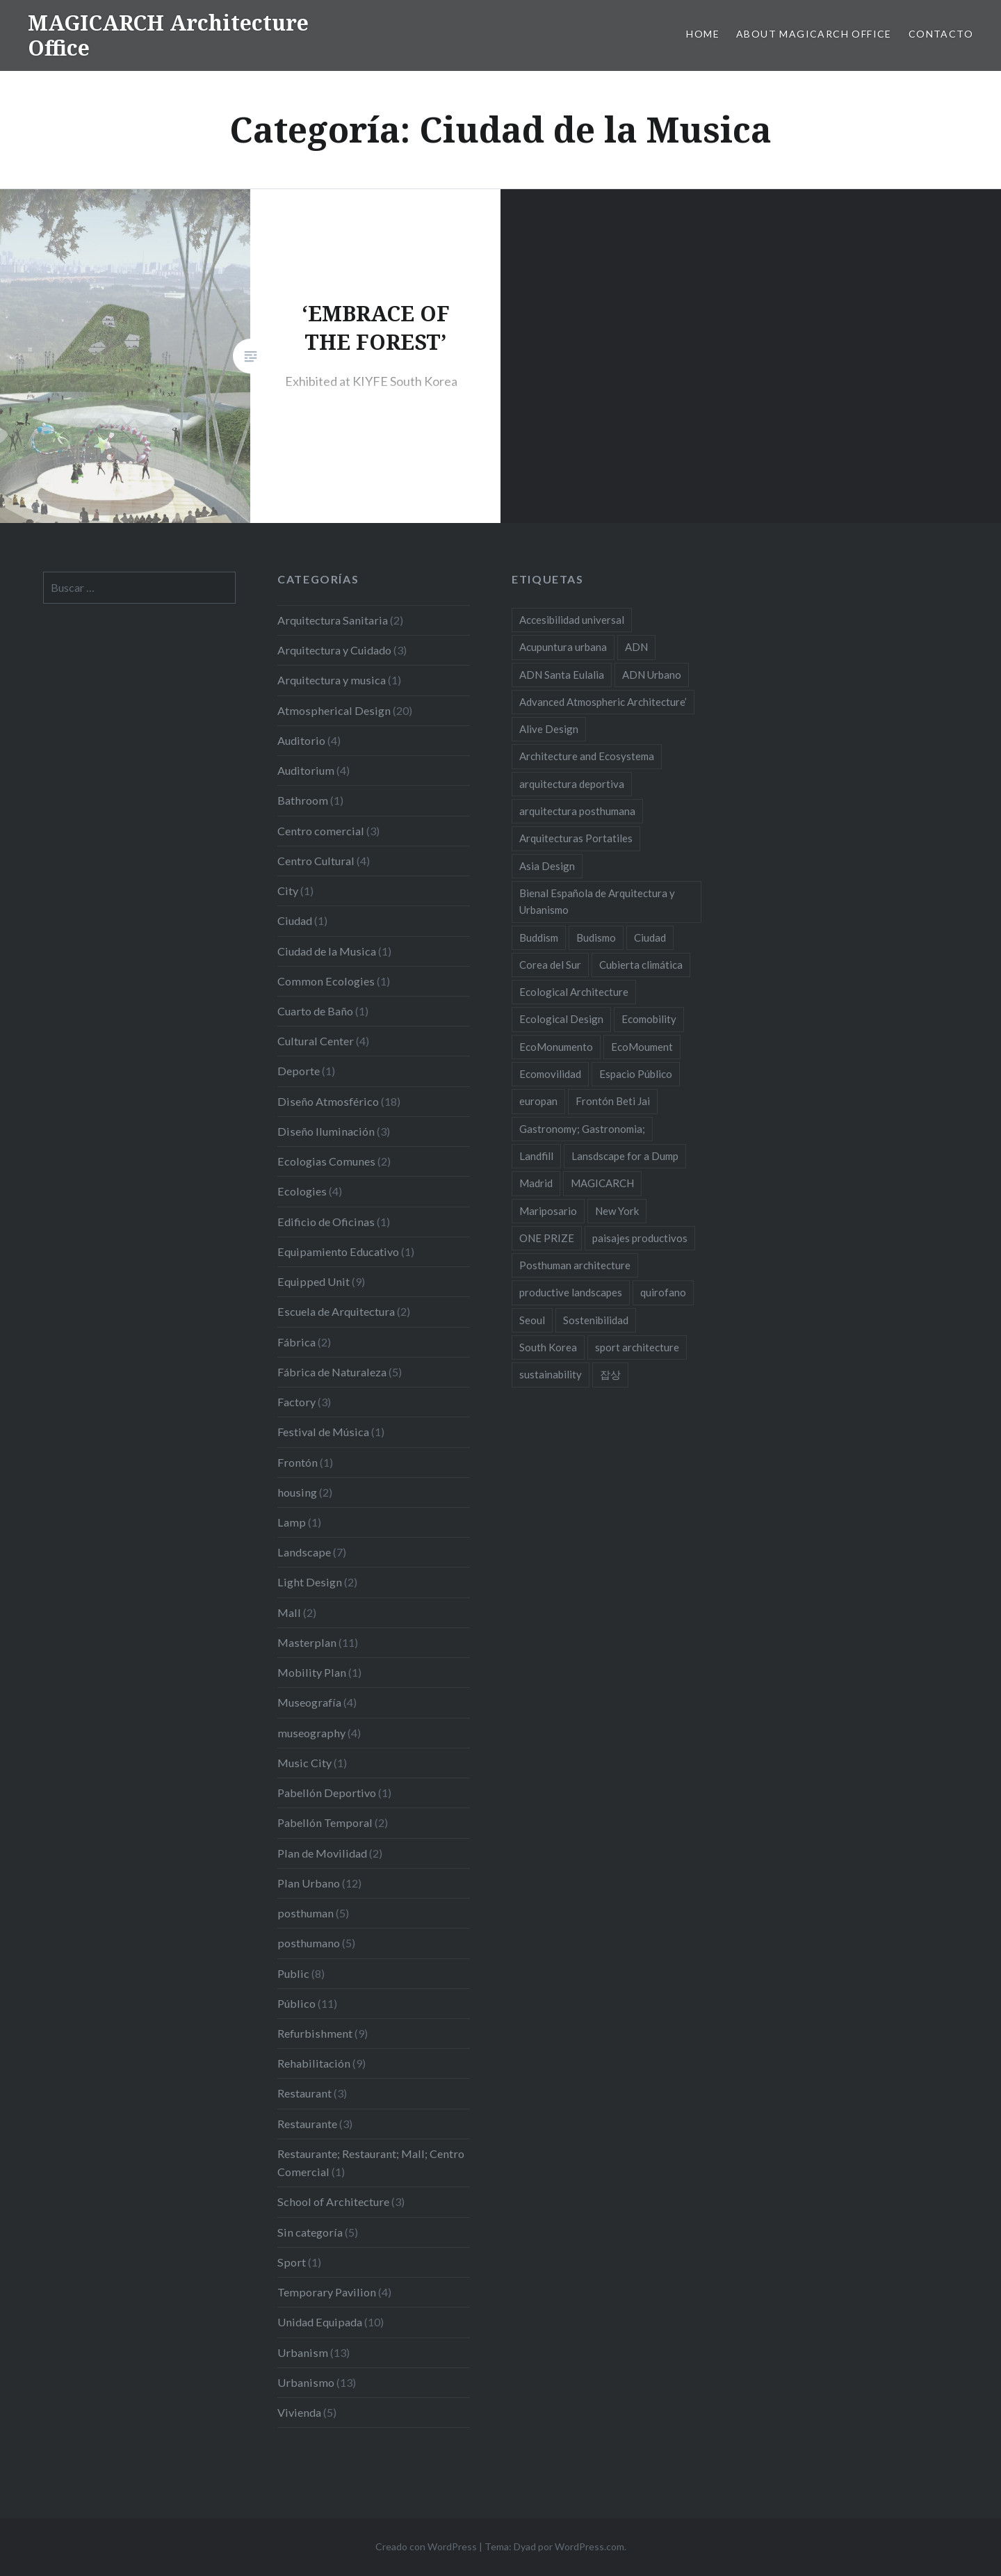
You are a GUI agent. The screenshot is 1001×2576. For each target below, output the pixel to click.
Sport (291, 2262)
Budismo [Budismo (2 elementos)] (596, 937)
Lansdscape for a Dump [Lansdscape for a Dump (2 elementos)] (624, 1156)
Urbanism (302, 2352)
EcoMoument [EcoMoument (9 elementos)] (642, 1046)
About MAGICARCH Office (814, 34)
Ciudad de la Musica (326, 951)
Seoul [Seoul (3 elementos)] (532, 1320)
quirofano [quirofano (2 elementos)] (663, 1292)
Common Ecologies (326, 981)
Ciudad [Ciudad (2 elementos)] (650, 937)
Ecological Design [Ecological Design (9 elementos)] (561, 1019)
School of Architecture (333, 2201)
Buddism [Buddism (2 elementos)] (538, 937)
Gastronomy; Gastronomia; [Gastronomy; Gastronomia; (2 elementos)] (582, 1128)
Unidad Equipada (319, 2321)
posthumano (308, 1942)
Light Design (309, 1581)
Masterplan (306, 1642)
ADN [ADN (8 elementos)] (636, 647)
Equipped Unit (313, 1281)
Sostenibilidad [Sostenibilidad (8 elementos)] (595, 1320)
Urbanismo (305, 2382)
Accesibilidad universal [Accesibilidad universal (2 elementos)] (571, 619)
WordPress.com (589, 2546)
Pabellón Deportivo (326, 1792)
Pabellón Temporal (325, 1822)
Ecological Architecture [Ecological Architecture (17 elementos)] (573, 991)
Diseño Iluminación (326, 1131)
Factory (296, 1401)
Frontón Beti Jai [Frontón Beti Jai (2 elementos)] (613, 1101)
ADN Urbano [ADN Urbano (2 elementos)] (651, 674)
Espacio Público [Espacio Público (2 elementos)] (635, 1074)
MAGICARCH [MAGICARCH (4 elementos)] (602, 1183)
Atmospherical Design (334, 710)
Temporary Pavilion (326, 2292)
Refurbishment (314, 2033)
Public (293, 1973)
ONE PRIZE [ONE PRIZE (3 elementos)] (546, 1238)
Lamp (291, 1522)
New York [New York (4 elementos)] (617, 1211)
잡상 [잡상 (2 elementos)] (610, 1374)
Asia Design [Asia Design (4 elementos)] (547, 866)
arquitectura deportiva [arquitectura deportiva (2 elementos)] (571, 784)
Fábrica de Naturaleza (331, 1371)
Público (296, 2003)
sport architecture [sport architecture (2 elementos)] (637, 1347)
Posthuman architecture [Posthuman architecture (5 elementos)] (574, 1265)
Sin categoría (310, 2232)
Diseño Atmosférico (328, 1101)
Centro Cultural (316, 860)
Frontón (297, 1462)
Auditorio (301, 740)
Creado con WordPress (426, 2546)
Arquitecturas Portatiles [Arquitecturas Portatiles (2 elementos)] (576, 838)
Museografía (309, 1702)
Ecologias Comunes (326, 1161)
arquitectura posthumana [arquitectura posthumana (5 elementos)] (577, 811)
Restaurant (304, 2093)
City (287, 890)
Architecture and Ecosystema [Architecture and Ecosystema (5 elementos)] (586, 756)
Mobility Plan (311, 1672)
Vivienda (299, 2412)
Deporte (298, 1070)
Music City (304, 1762)
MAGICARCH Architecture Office (168, 35)
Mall (289, 1612)
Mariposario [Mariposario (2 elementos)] (548, 1211)
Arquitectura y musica (331, 679)
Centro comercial (320, 830)
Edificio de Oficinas (326, 1221)
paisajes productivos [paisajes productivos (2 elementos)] (639, 1238)
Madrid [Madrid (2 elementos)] (536, 1183)
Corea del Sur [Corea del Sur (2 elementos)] (550, 964)
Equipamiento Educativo (338, 1251)
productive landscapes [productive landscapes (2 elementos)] (570, 1292)
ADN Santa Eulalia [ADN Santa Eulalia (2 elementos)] (561, 674)
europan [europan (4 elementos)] (538, 1101)
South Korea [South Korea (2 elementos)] (548, 1347)
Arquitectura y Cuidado (334, 650)
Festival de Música (323, 1431)
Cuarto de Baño (315, 1010)
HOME (702, 34)
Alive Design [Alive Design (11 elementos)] (548, 729)
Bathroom (302, 800)
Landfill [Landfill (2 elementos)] (536, 1156)
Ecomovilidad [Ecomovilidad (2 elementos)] (550, 1074)
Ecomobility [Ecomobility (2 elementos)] (648, 1019)
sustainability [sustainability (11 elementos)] (550, 1374)
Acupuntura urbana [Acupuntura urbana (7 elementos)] (563, 647)
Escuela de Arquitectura (336, 1311)
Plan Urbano (308, 1883)
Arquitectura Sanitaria (332, 620)
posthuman (305, 1912)
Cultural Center (315, 1040)
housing (297, 1492)
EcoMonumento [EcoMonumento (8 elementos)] (556, 1046)
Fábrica (296, 1342)
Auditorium (305, 770)
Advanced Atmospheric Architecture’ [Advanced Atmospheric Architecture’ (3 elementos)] (603, 701)
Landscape (304, 1552)
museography (311, 1732)
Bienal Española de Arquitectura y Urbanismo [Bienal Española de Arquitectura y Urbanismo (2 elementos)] (597, 901)
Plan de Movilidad (322, 1853)
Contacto (941, 34)
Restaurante (307, 2123)
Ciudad (294, 920)
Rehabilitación (313, 2063)
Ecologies (302, 1191)
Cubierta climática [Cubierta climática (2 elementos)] (641, 964)
